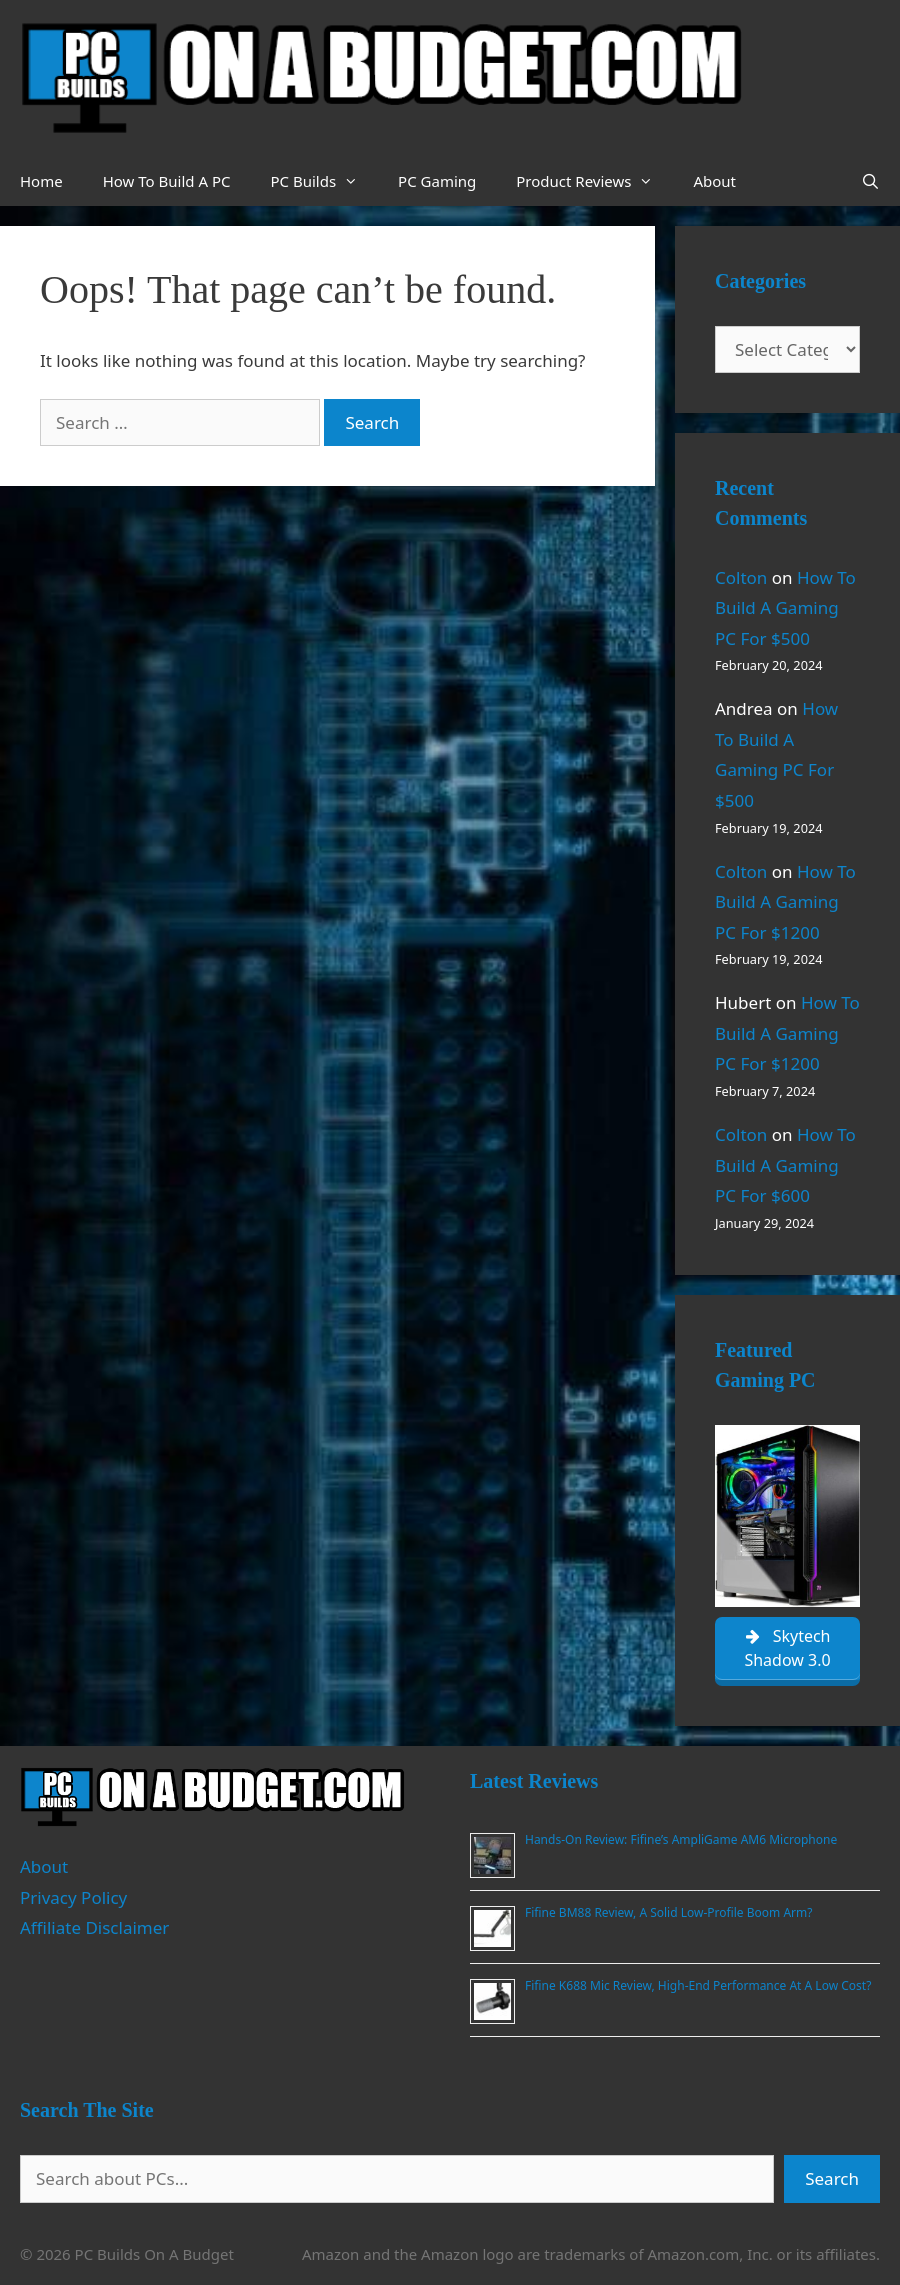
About (714, 181)
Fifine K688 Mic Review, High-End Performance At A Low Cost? (698, 1985)
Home (41, 181)
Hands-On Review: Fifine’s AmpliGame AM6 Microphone (681, 1839)
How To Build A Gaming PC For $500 (785, 608)
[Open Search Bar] (870, 181)
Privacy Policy (73, 1897)
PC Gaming (437, 181)
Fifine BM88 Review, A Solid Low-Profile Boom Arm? (668, 1912)
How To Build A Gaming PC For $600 (785, 1165)
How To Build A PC (167, 181)
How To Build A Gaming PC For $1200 (785, 902)
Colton (741, 577)
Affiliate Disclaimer (94, 1927)
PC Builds (324, 181)
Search (832, 2178)
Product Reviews (594, 181)
